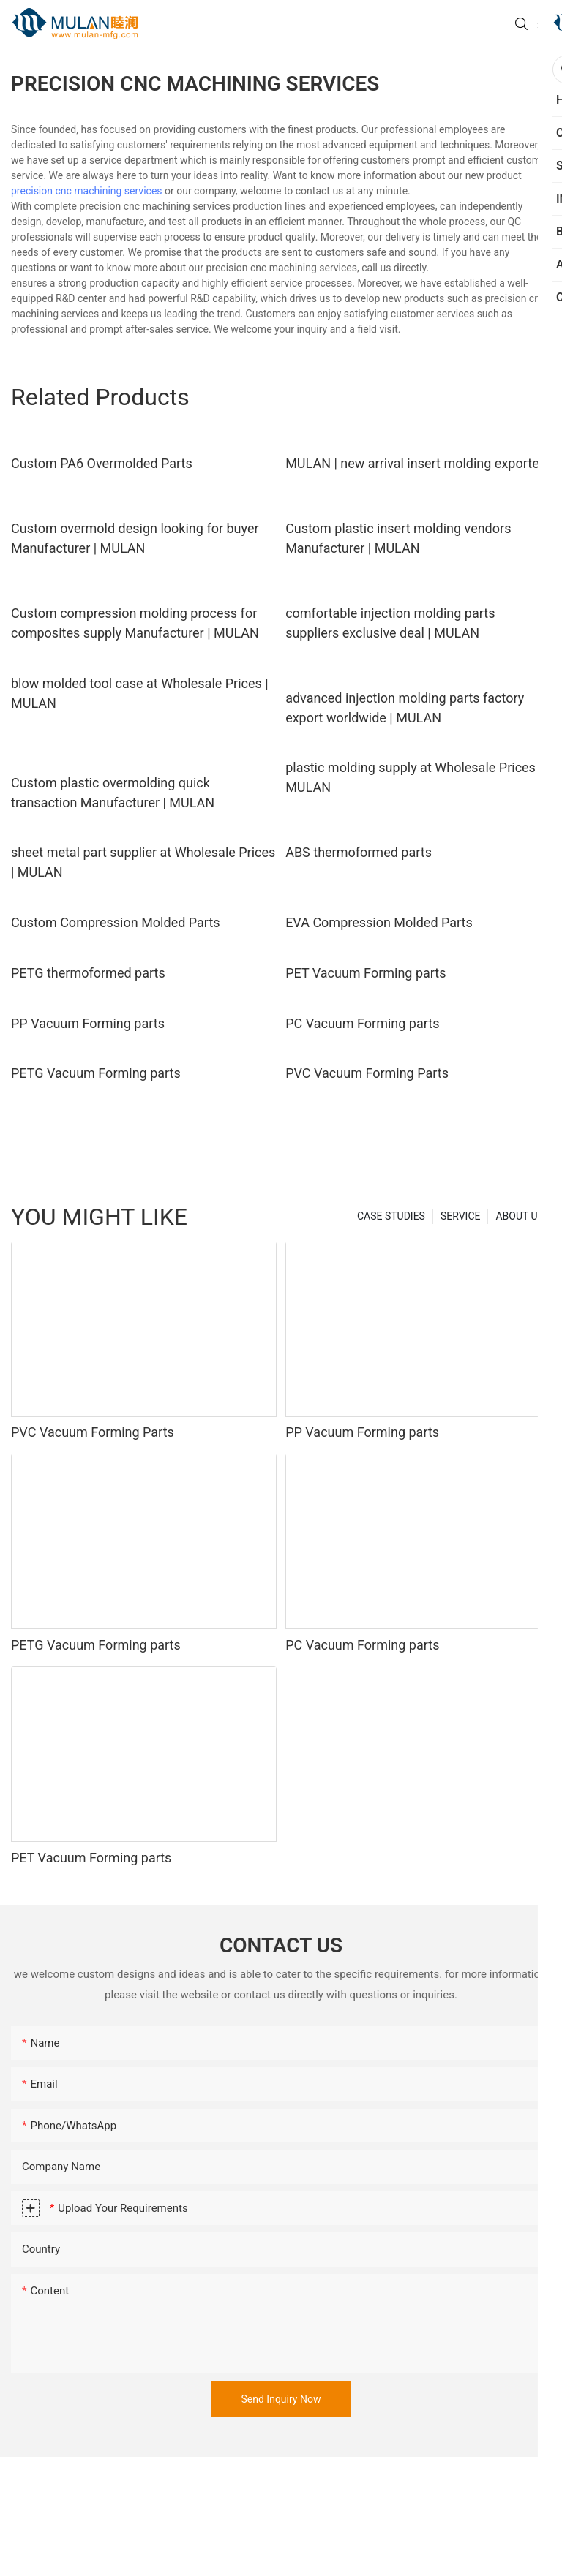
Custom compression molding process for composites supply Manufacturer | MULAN (135, 623)
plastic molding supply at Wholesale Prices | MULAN (413, 777)
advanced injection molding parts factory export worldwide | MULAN (404, 707)
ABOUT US (519, 1216)
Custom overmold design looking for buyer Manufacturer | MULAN (135, 538)
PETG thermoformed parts (88, 973)
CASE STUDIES (391, 1216)
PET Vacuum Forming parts (365, 973)
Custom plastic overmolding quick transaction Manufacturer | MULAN (112, 792)
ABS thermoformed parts (358, 852)
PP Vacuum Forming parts (88, 1023)
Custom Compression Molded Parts (115, 922)
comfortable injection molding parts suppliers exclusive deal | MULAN (390, 623)
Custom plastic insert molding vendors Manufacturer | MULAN (398, 538)
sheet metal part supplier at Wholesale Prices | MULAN (143, 862)
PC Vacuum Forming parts (362, 1023)
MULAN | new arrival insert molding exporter (414, 463)
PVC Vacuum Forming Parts (367, 1073)
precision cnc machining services (86, 191)
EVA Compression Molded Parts (379, 922)
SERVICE (461, 1216)
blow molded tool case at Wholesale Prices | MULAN (140, 693)
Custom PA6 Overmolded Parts (101, 463)
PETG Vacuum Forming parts (96, 1073)
